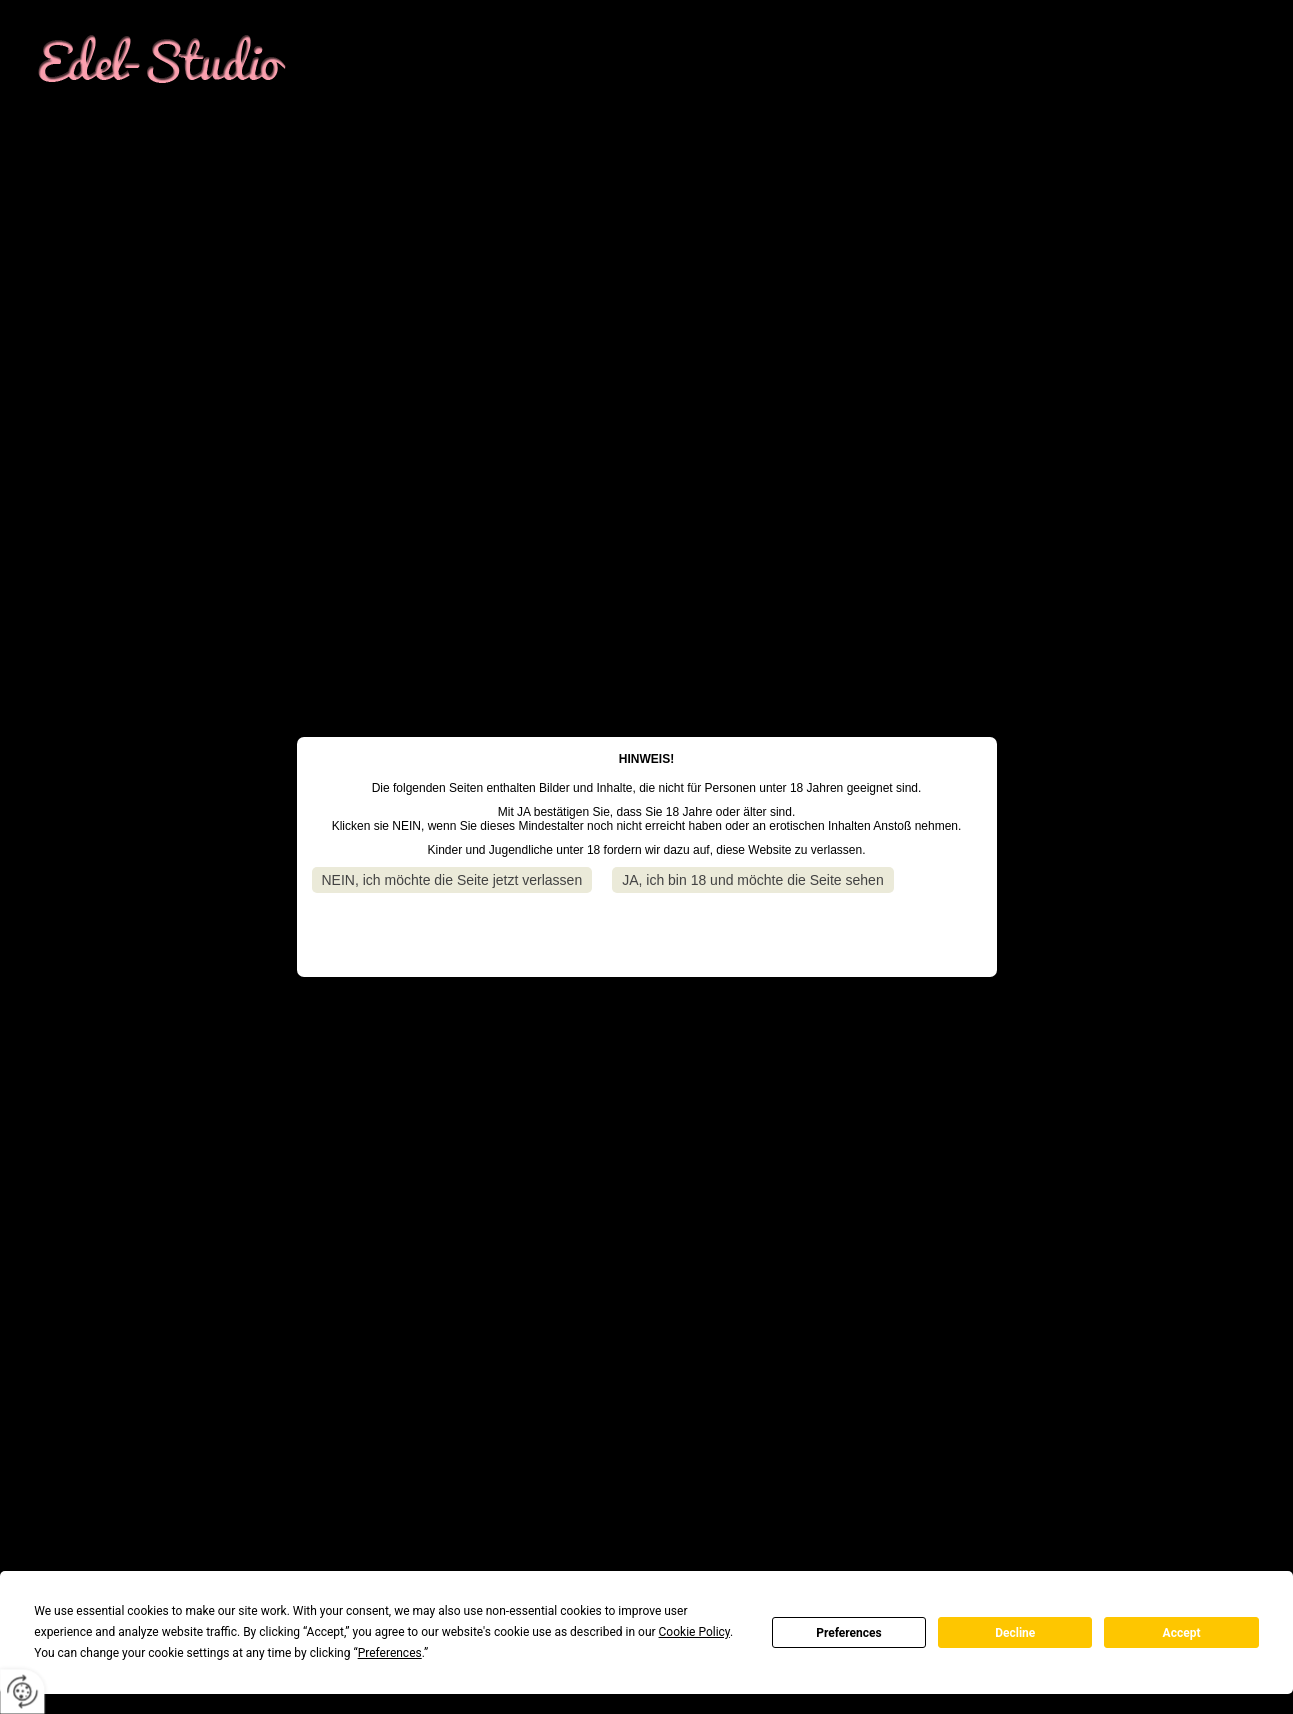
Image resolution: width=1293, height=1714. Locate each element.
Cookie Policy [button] (694, 1632)
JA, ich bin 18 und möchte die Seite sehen (753, 880)
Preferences (849, 1633)
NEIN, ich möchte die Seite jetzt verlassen (452, 880)
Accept (1182, 1633)
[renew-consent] (22, 1691)
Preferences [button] (390, 1653)
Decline (1015, 1633)
